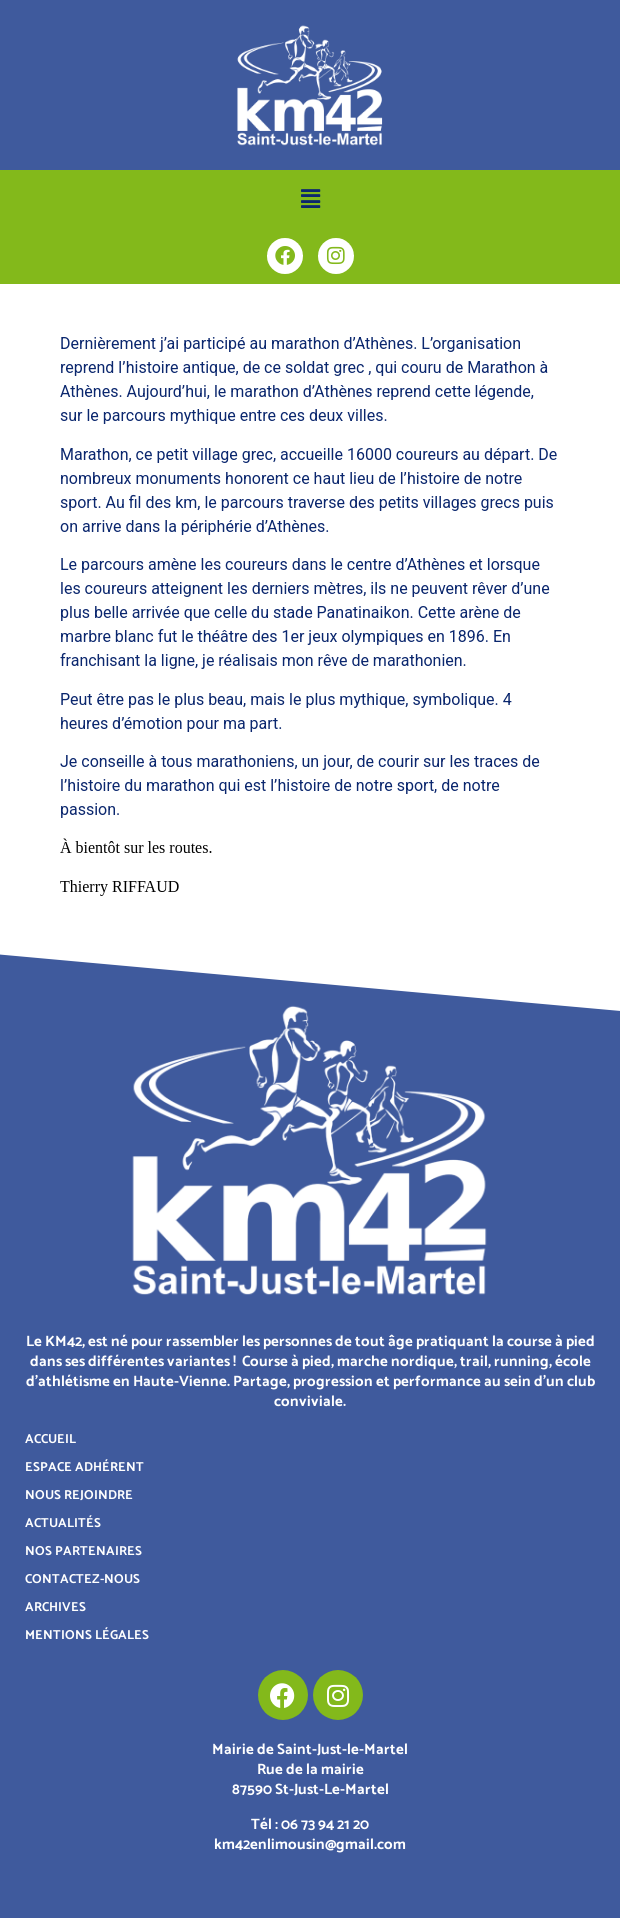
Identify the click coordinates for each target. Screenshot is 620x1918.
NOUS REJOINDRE (79, 1495)
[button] (310, 199)
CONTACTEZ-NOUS (82, 1579)
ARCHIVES (55, 1607)
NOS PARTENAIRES (83, 1551)
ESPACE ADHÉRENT (84, 1467)
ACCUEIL (50, 1439)
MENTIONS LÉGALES (87, 1635)
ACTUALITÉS (63, 1523)
